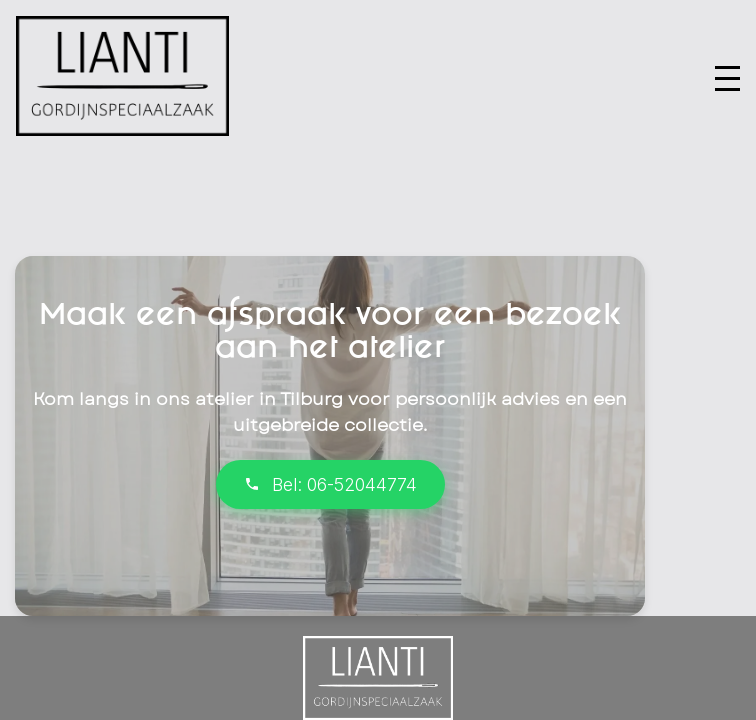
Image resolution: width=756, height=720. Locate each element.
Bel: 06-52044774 (330, 484)
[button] (727, 78)
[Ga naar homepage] (122, 130)
